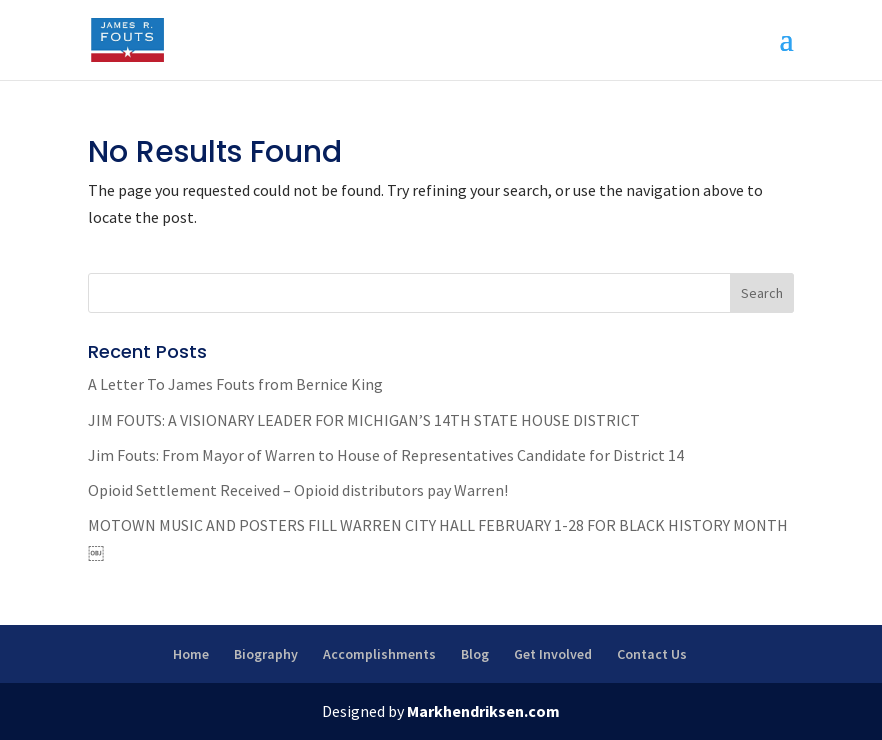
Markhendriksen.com (483, 711)
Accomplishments (379, 654)
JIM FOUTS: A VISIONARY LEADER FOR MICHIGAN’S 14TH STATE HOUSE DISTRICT (364, 420)
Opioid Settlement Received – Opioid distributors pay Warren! (298, 490)
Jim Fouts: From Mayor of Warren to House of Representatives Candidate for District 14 (386, 455)
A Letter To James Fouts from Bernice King (235, 384)
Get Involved (553, 654)
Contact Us (652, 654)
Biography (266, 654)
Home (191, 654)
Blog (475, 654)
